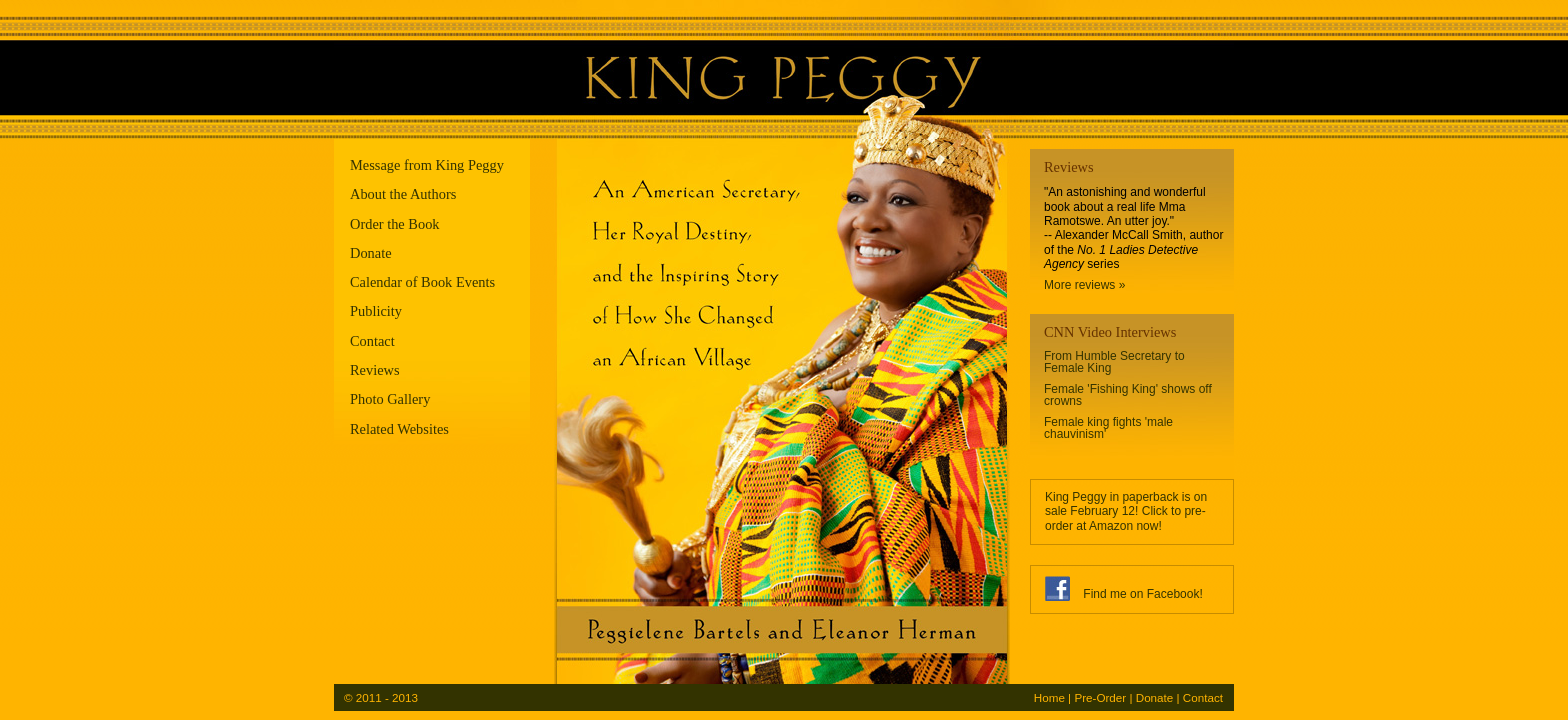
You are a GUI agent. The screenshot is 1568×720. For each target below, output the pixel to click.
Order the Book (395, 224)
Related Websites (399, 429)
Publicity (376, 311)
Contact (372, 341)
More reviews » (1084, 285)
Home (1049, 697)
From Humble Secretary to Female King (1114, 362)
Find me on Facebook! (1142, 594)
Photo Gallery (390, 399)
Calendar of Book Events (422, 282)
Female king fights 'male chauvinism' (1108, 428)
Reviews (375, 370)
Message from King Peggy (427, 165)
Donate (371, 253)
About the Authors (403, 194)
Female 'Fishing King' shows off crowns (1128, 395)
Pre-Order (1100, 697)
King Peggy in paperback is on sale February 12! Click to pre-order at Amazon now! (1126, 511)
